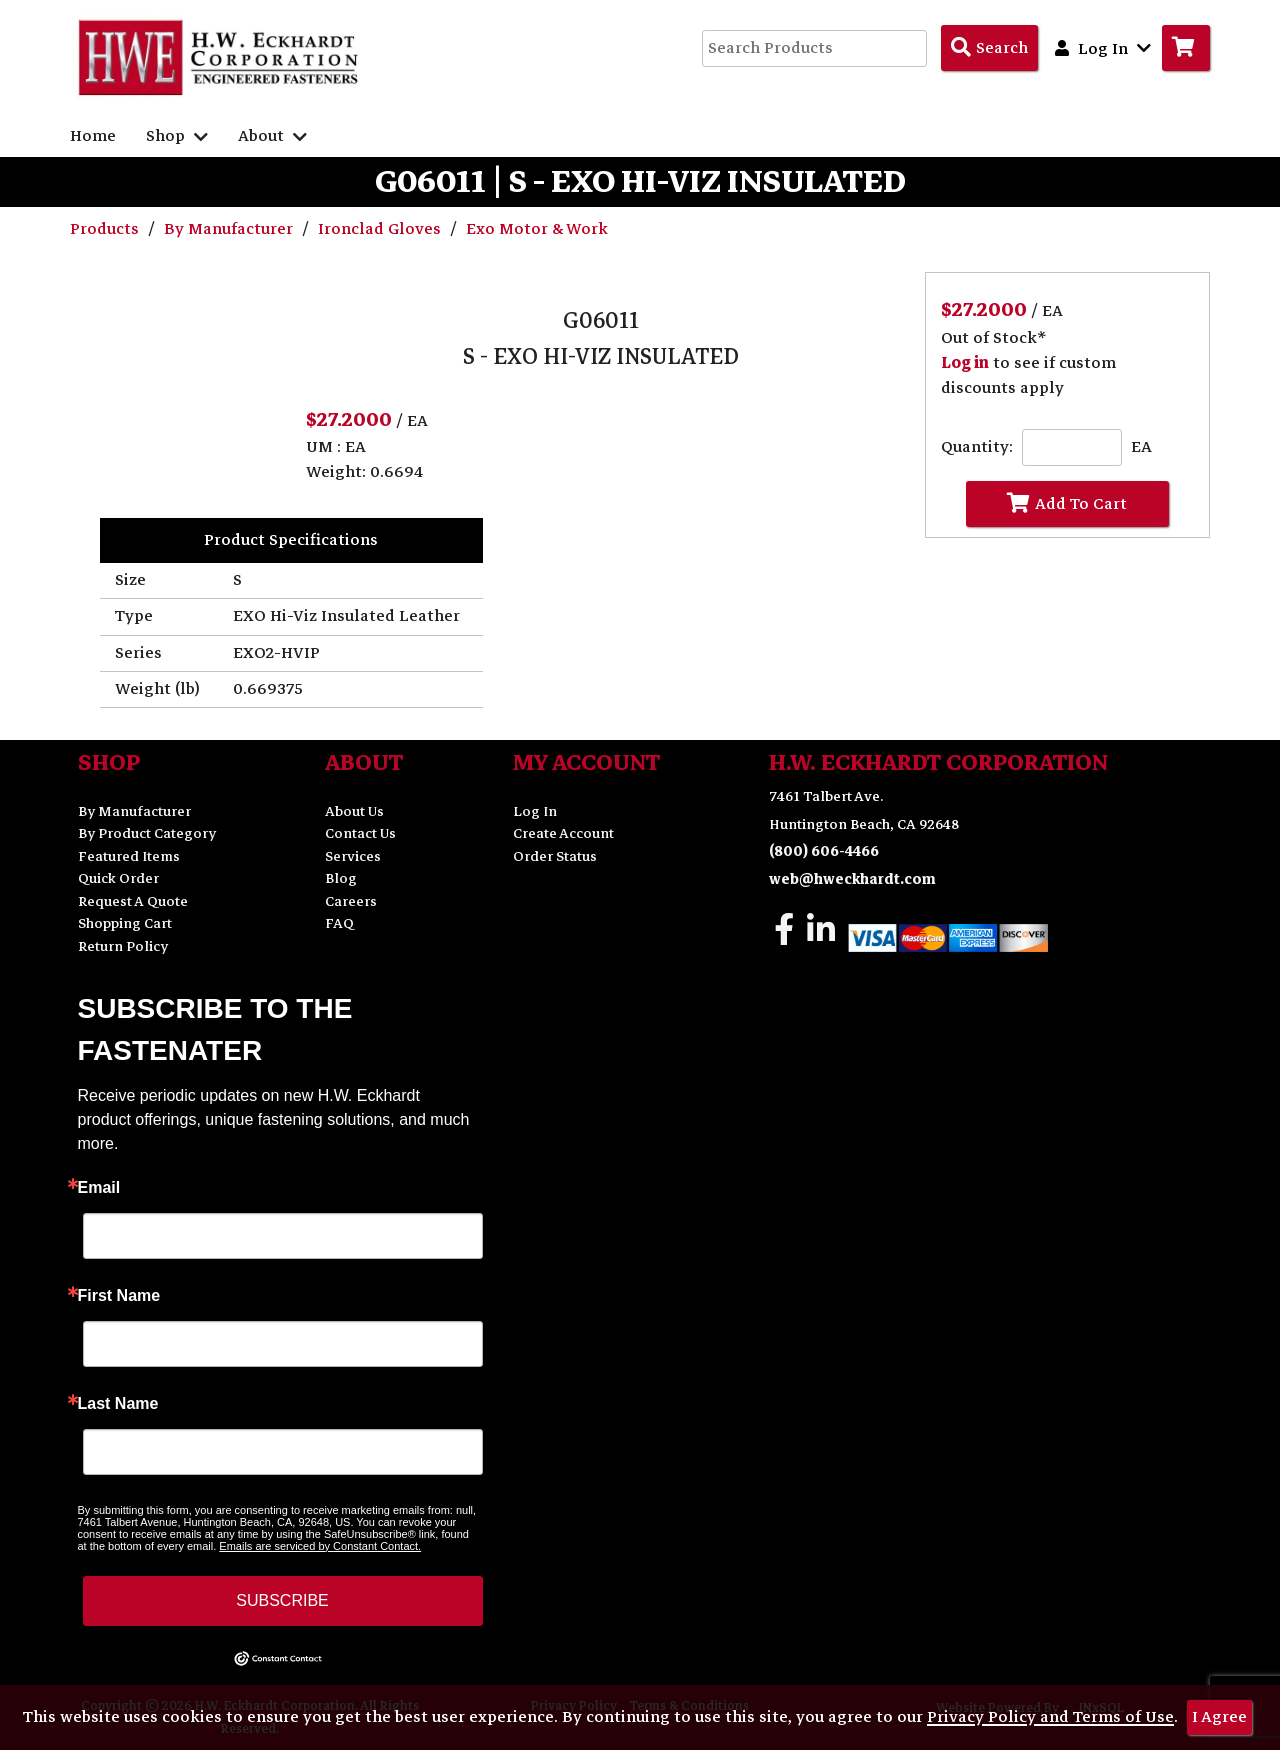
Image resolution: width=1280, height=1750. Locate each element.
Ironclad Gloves (381, 229)
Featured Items (129, 856)
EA (1141, 447)
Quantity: (977, 447)
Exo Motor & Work (537, 229)
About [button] (272, 136)
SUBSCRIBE (282, 1600)
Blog (341, 878)
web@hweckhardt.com (852, 879)
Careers (351, 901)
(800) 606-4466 (824, 851)
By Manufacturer (230, 229)
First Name (119, 1296)
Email (99, 1188)
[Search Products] (989, 48)
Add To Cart (1067, 504)
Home (93, 136)
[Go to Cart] (1186, 48)
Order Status (555, 856)
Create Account (563, 833)
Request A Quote (133, 901)
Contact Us (360, 833)
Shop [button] (177, 136)
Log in (965, 363)
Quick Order (118, 878)
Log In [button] (1103, 48)
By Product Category (147, 833)
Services (353, 856)
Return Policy (123, 946)
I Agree (1219, 1717)
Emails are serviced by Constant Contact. (320, 1546)
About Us (354, 811)
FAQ (339, 923)
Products (106, 229)
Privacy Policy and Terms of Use (1050, 1717)
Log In (535, 811)
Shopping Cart (125, 923)
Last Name (118, 1404)
